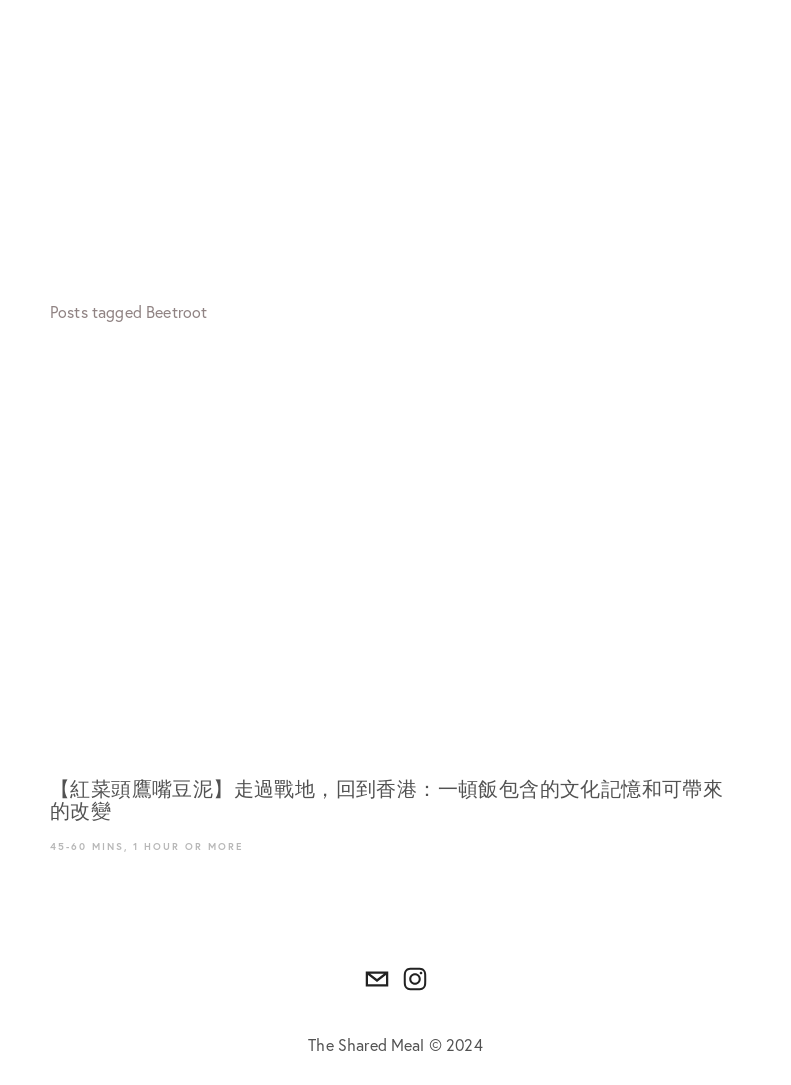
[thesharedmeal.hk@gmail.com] (377, 979)
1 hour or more (188, 846)
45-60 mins (87, 846)
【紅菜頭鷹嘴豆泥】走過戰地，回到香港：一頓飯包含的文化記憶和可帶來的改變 (386, 801)
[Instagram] (415, 979)
